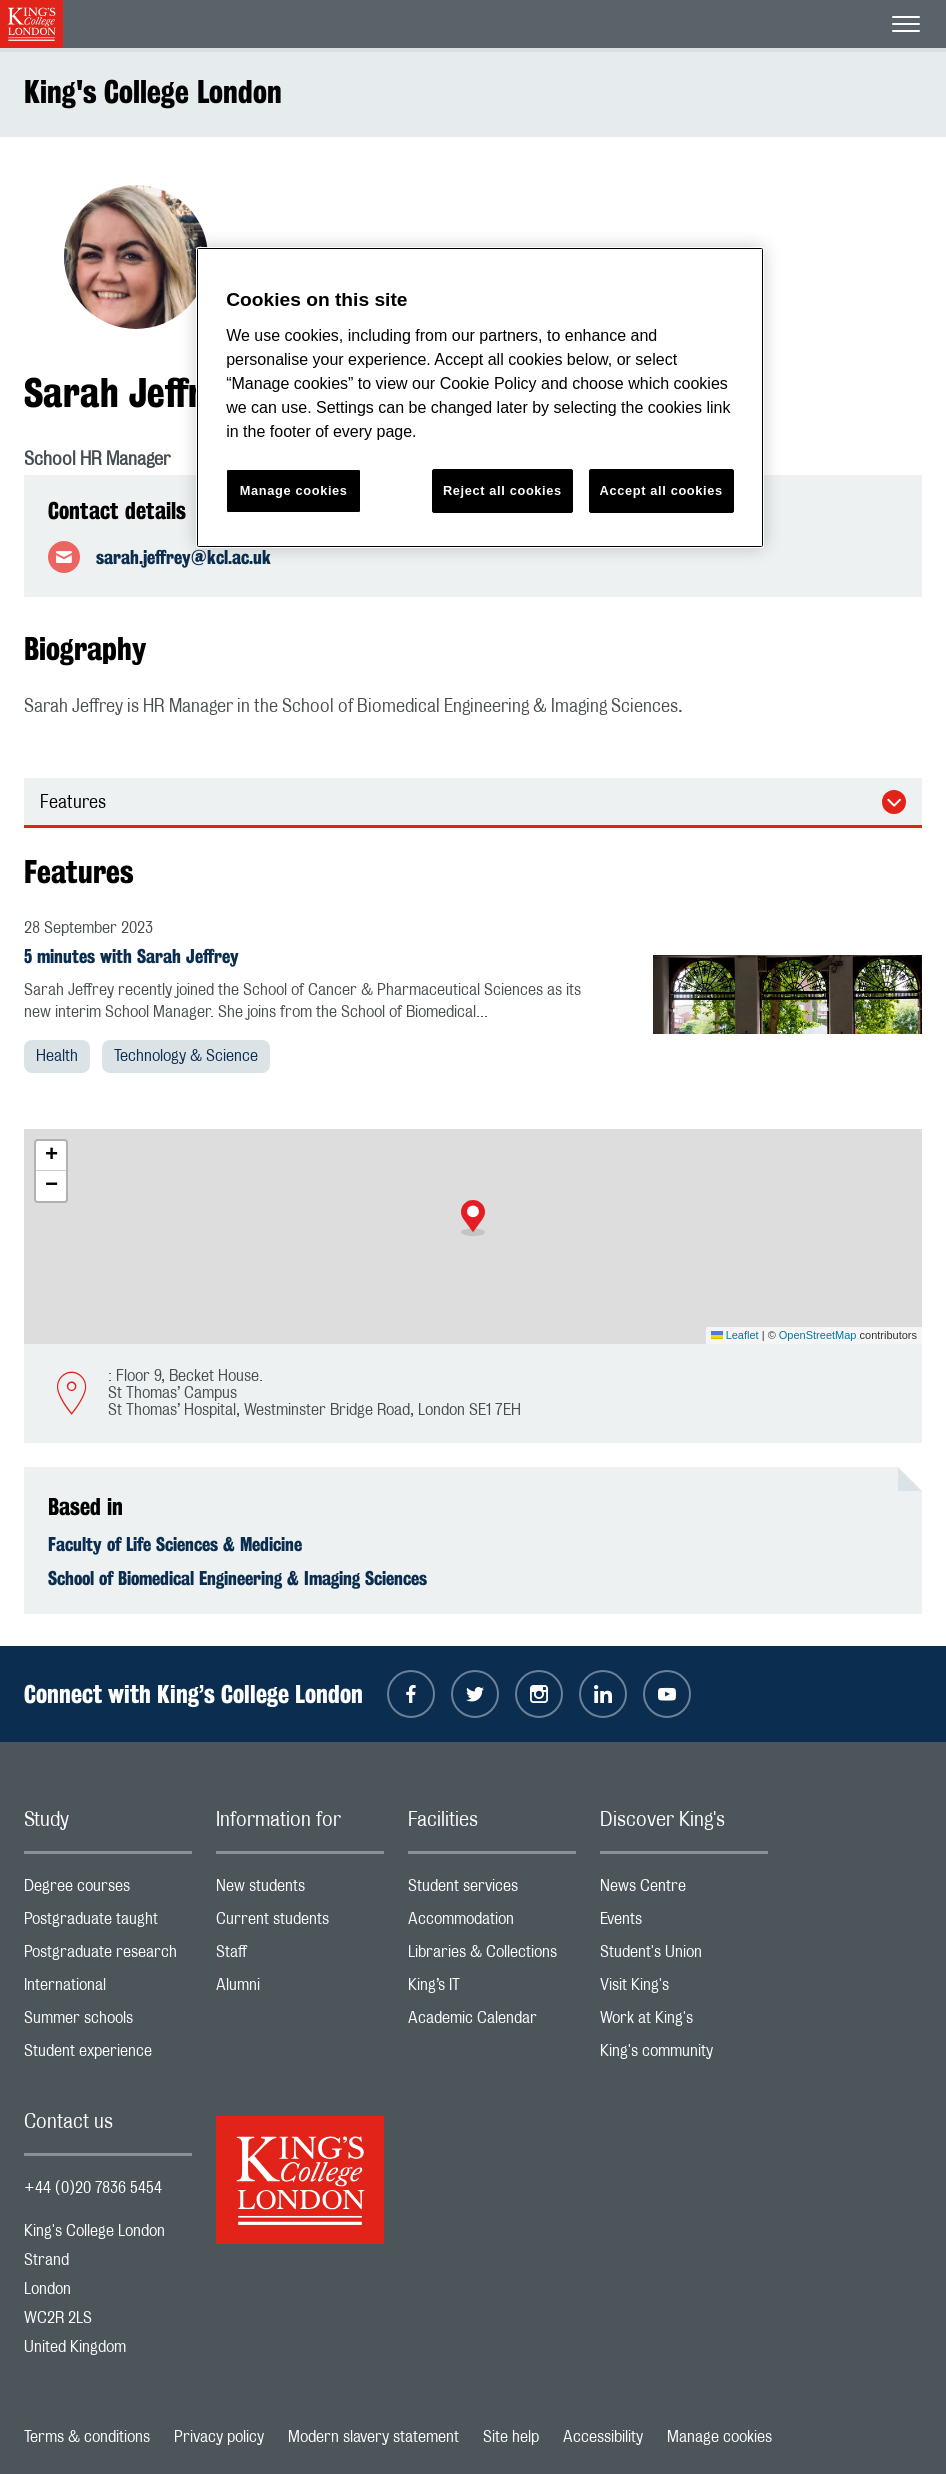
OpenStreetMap (818, 1335)
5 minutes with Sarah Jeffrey (131, 956)
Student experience (108, 2055)
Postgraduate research (108, 1956)
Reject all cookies (502, 490)
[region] (480, 397)
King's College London (153, 91)
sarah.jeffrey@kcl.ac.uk (183, 557)
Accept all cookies (661, 490)
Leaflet (735, 1335)
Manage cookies (719, 2437)
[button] (473, 1218)
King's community (684, 2055)
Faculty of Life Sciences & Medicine (175, 1544)
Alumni (300, 1989)
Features (73, 803)
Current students (300, 1923)
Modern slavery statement (373, 2437)
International (108, 1989)
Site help (511, 2437)
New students (300, 1890)
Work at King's (684, 2022)
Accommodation (492, 1923)
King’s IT (492, 1989)
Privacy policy (219, 2437)
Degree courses (108, 1890)
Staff (300, 1956)
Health (57, 1056)
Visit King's (684, 1989)
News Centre (684, 1890)
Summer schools (108, 2022)
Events (684, 1923)
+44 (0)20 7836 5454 (93, 2188)
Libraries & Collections (492, 1956)
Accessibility (603, 2437)
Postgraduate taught (108, 1923)
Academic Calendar (492, 2022)
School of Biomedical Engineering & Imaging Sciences (237, 1578)
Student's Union (684, 1956)
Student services (492, 1890)
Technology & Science (186, 1056)
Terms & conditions (87, 2437)
